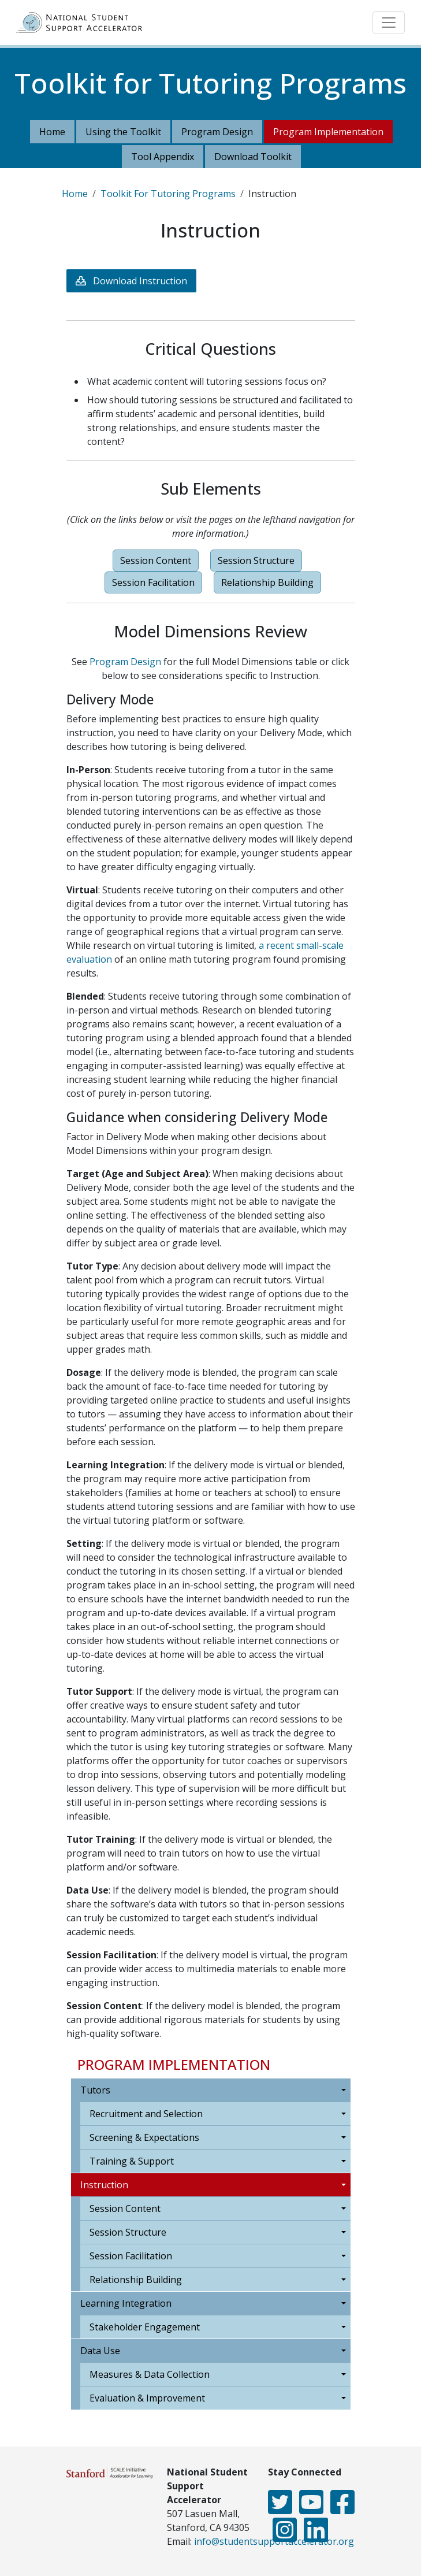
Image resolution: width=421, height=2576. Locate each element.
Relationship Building (136, 2279)
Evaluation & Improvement (147, 2398)
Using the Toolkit (123, 131)
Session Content (125, 2208)
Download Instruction (140, 280)
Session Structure (128, 2232)
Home (52, 131)
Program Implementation (328, 131)
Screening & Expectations (144, 2137)
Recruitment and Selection (146, 2113)
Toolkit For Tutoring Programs (168, 193)
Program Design (217, 131)
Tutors (95, 2090)
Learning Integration (126, 2303)
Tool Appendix (162, 156)
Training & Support (132, 2161)
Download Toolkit (253, 156)
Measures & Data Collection (150, 2374)
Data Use (100, 2350)
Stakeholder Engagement (145, 2327)
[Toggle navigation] (388, 22)
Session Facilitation (131, 2256)
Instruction (104, 2184)
